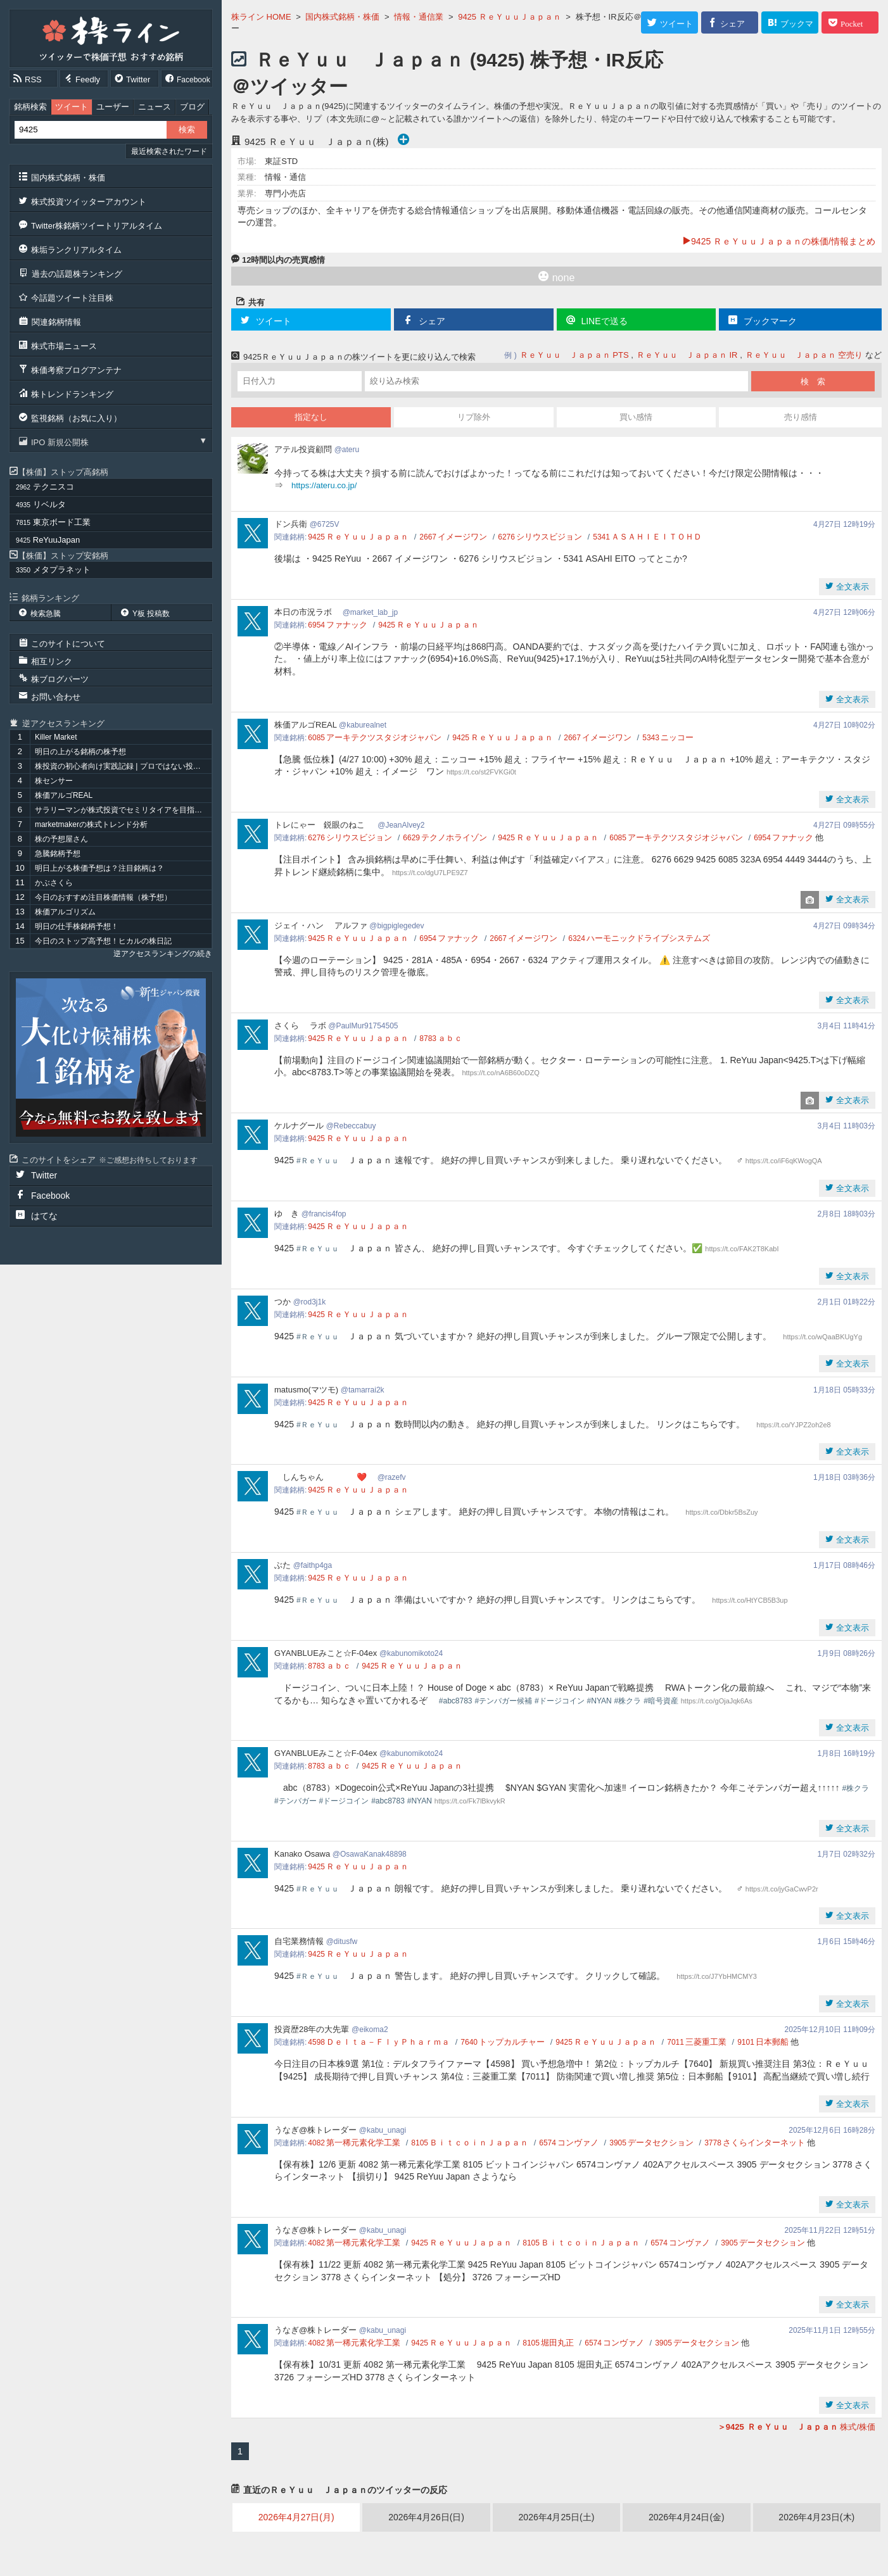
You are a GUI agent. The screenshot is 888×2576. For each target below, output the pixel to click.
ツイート (71, 106)
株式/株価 (796, 2427)
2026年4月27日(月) (296, 2517)
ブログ (192, 106)
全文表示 (851, 586)
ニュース (154, 106)
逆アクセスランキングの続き (162, 953)
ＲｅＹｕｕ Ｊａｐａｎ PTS (574, 355)
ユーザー (112, 106)
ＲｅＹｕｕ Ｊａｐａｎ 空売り (804, 355)
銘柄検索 (30, 106)
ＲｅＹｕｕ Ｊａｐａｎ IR (687, 355)
